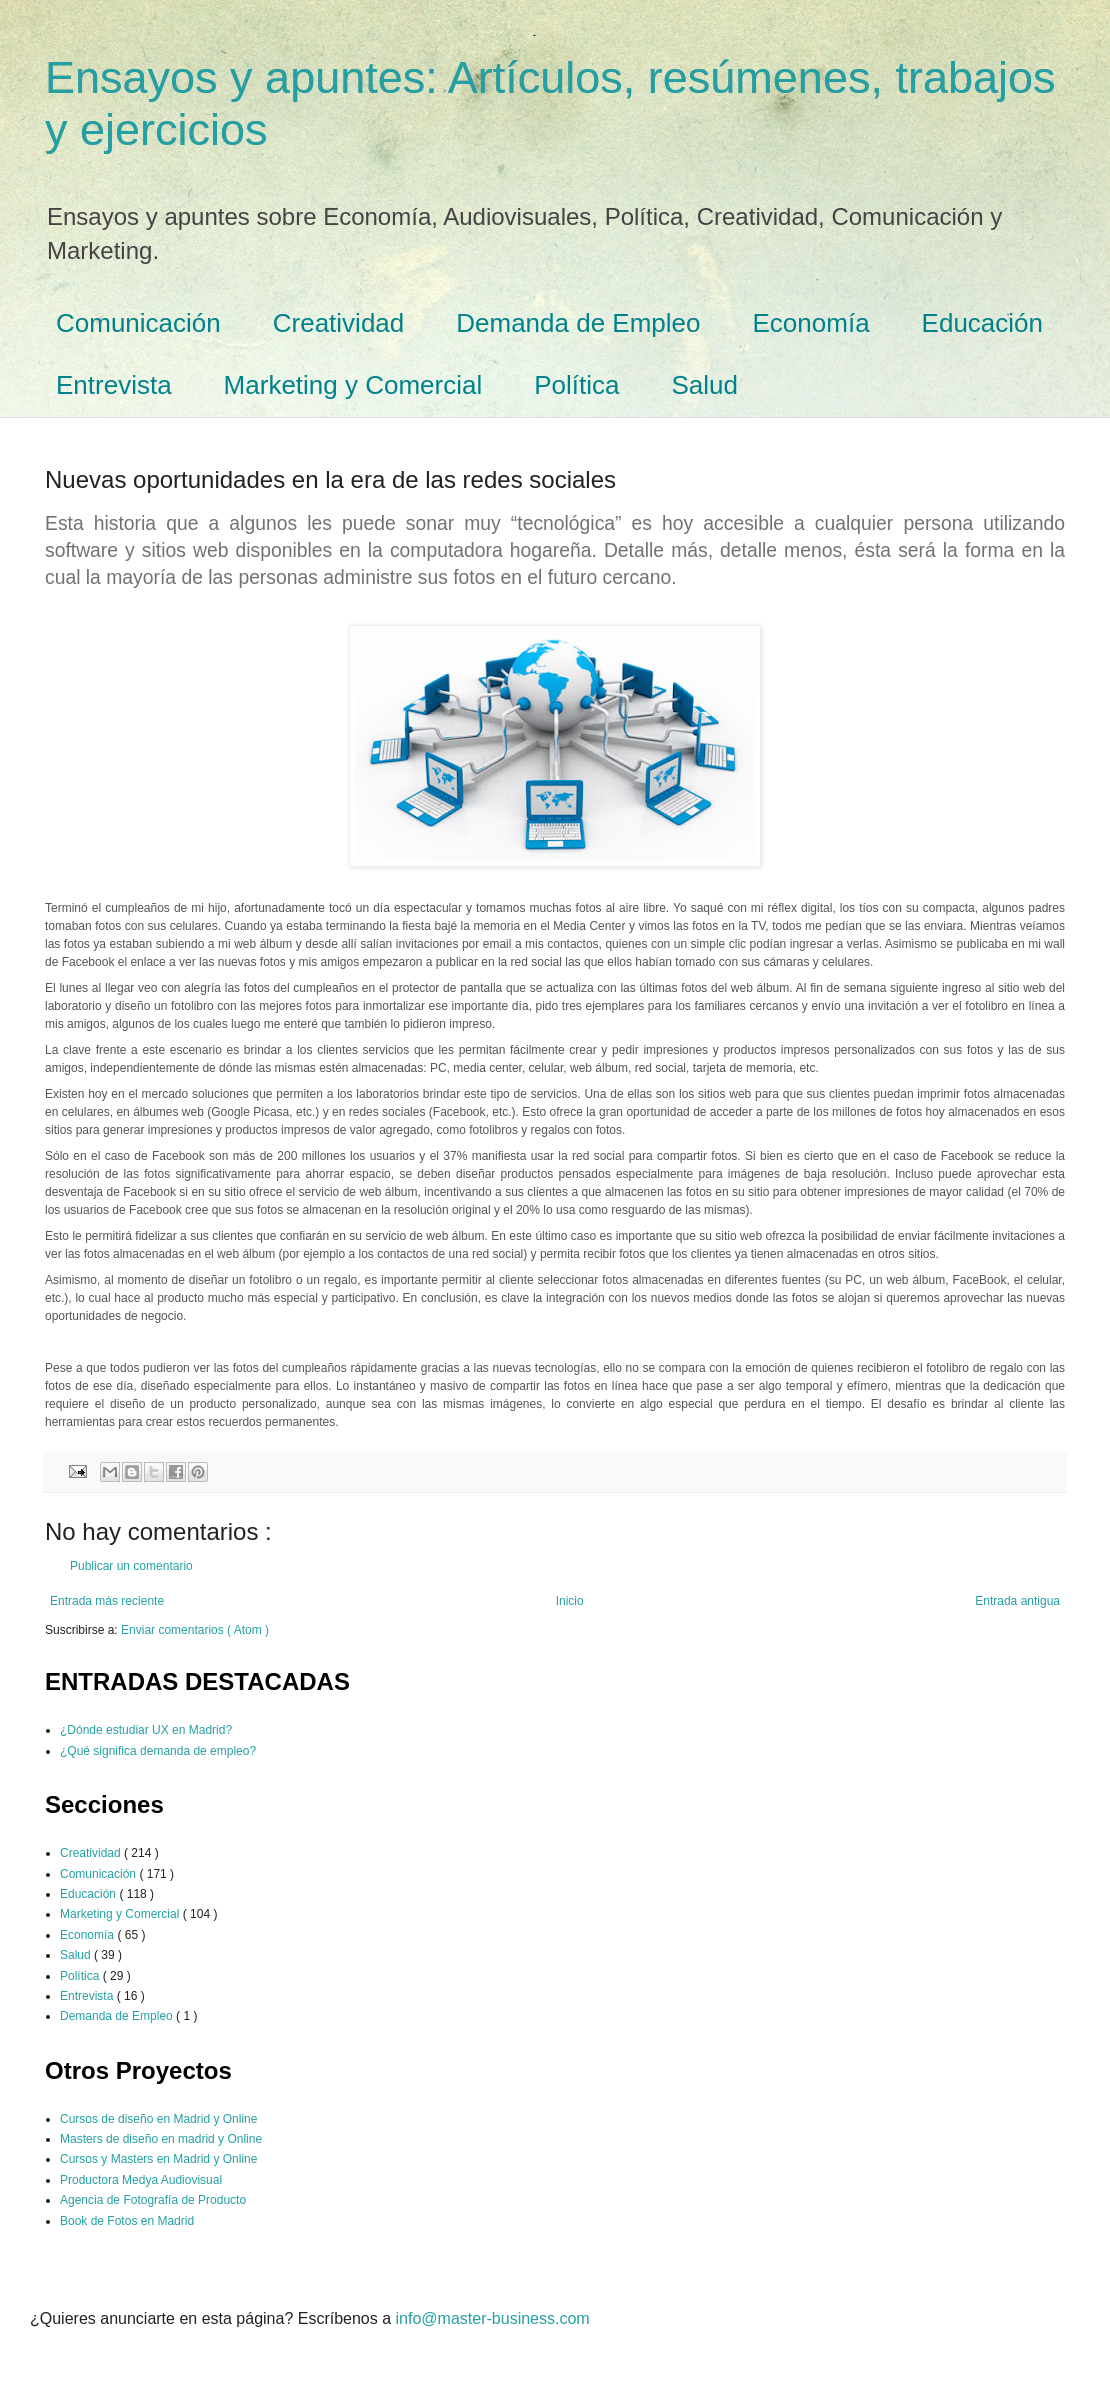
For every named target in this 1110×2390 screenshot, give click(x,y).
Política (576, 385)
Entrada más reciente (107, 1601)
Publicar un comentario (131, 1566)
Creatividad (339, 323)
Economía (811, 323)
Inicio (570, 1601)
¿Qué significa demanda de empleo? (158, 1751)
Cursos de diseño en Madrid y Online (158, 2119)
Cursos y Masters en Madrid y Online (158, 2159)
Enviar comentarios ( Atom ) (195, 1630)
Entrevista (114, 385)
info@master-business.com (493, 2318)
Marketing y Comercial (353, 385)
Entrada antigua (1017, 1601)
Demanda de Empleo (578, 323)
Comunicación (138, 323)
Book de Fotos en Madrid (127, 2221)
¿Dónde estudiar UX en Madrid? (146, 1730)
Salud (705, 385)
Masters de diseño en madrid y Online (161, 2139)
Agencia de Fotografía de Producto (153, 2200)
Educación (982, 323)
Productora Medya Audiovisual (141, 2180)
